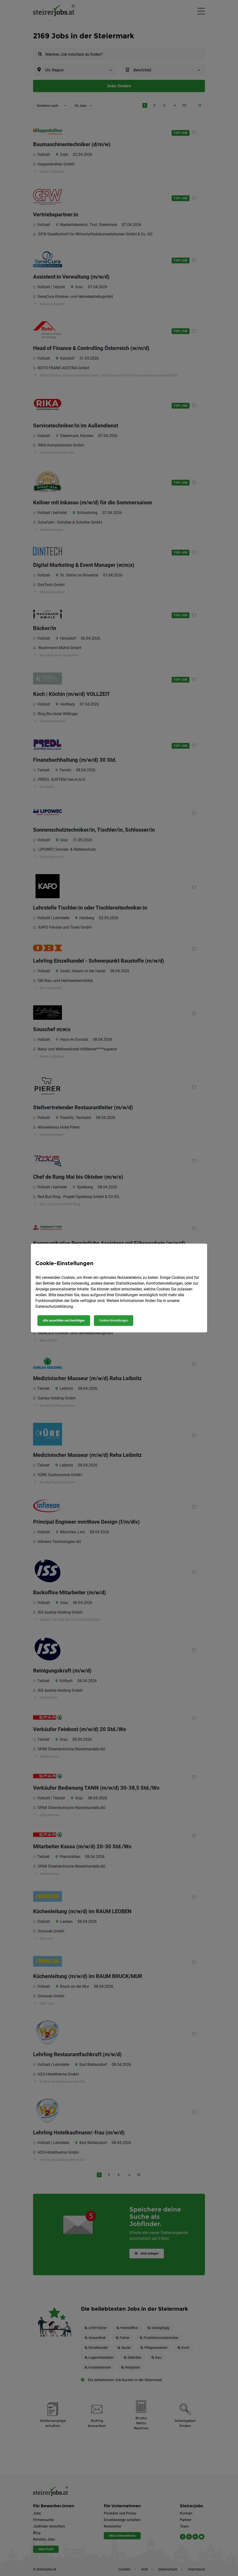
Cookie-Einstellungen (113, 1320)
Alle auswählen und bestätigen (64, 1320)
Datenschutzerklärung (54, 1306)
